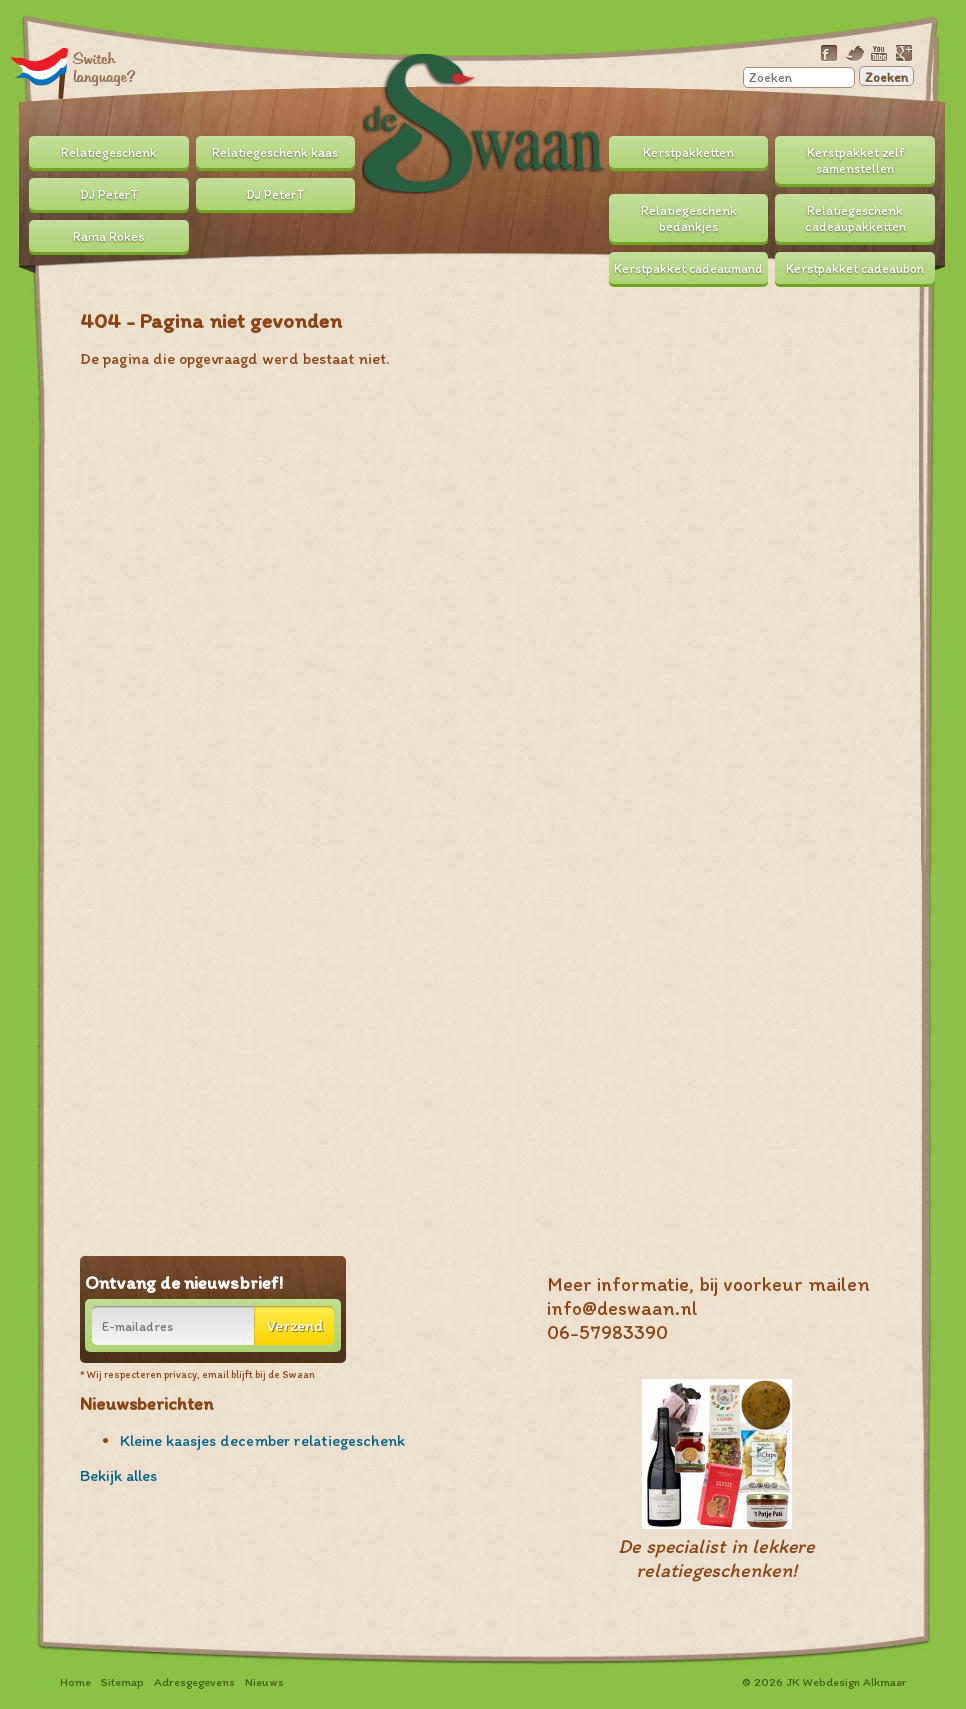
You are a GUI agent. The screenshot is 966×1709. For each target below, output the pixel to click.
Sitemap (122, 1682)
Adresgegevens (194, 1682)
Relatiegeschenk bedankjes (689, 218)
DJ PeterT (109, 194)
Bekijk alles (118, 1475)
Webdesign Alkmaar (854, 1682)
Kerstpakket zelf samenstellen (855, 160)
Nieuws (264, 1682)
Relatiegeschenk (109, 152)
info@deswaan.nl (622, 1308)
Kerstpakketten (688, 152)
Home (75, 1682)
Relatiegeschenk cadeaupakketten (855, 218)
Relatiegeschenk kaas (275, 152)
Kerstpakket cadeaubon (855, 268)
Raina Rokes (109, 236)
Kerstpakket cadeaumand (688, 268)
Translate (73, 72)
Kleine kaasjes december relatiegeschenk (262, 1440)
